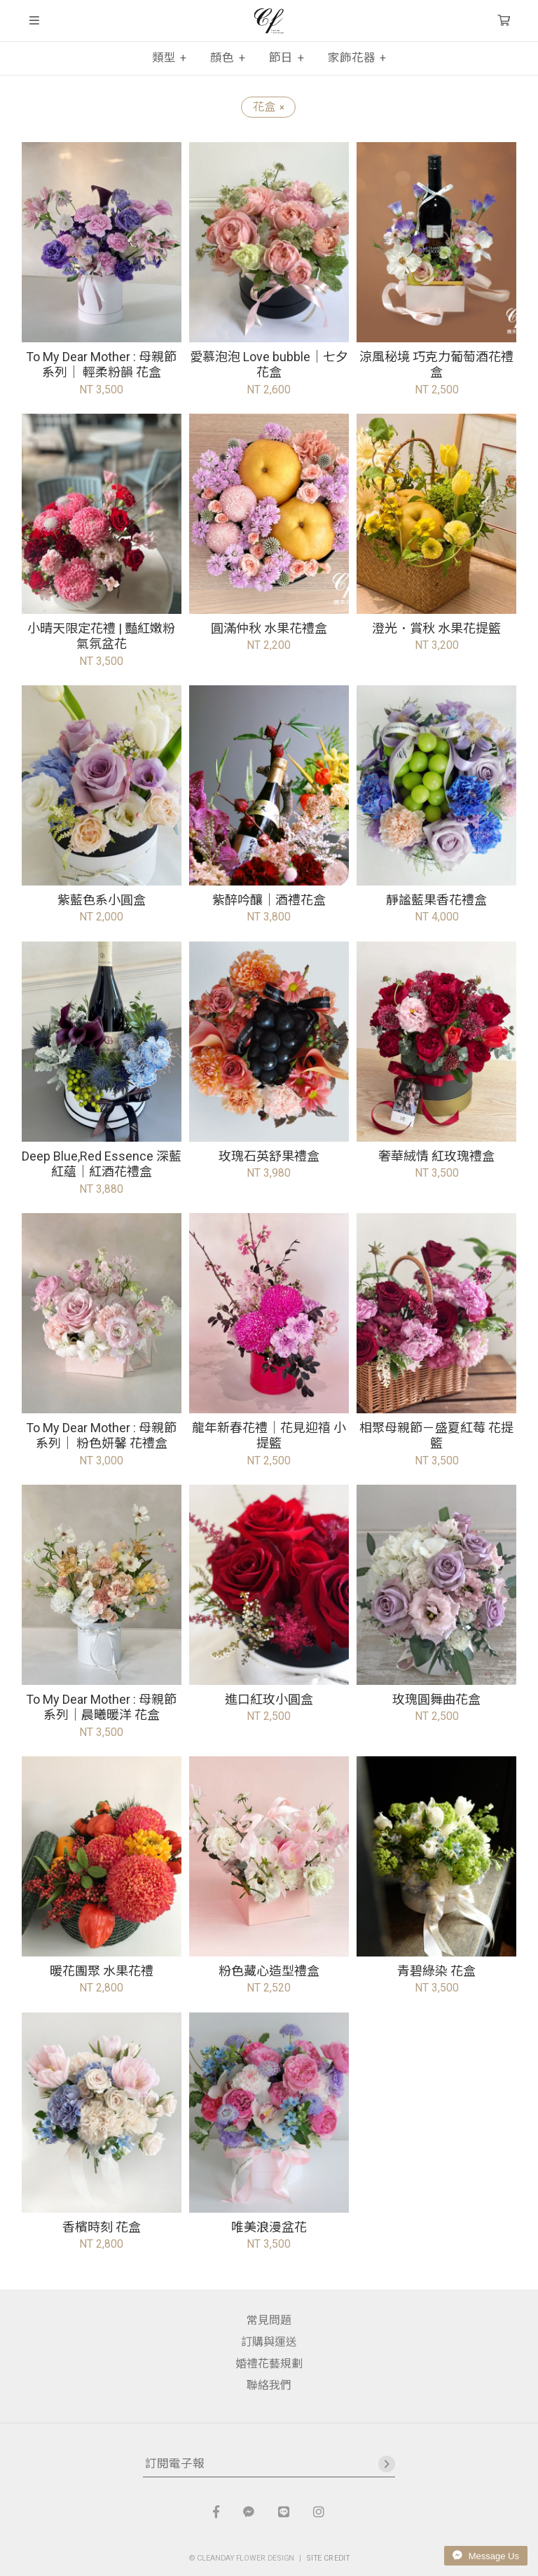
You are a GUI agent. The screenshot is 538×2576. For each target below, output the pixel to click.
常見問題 (269, 2320)
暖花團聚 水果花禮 (101, 1970)
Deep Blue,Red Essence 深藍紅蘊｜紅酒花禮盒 (101, 1164)
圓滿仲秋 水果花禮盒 (269, 628)
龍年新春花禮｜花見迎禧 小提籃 (269, 1435)
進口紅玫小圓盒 (269, 1699)
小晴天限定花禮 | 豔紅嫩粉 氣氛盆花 (101, 636)
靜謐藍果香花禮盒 (436, 899)
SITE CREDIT (328, 2557)
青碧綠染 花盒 (436, 1970)
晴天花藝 (269, 21)
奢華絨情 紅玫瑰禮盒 (436, 1156)
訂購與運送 (269, 2341)
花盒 (268, 106)
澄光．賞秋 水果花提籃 (436, 628)
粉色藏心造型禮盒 (269, 1970)
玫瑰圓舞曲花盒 (436, 1699)
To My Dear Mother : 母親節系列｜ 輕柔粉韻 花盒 (101, 364)
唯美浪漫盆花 (269, 2227)
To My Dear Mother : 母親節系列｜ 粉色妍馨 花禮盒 (101, 1435)
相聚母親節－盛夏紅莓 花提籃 (436, 1435)
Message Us (486, 2555)
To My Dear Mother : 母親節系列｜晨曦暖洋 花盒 (101, 1707)
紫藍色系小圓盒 (101, 899)
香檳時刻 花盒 (101, 2227)
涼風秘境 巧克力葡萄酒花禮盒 (436, 364)
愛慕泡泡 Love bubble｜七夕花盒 (269, 364)
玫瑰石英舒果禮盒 (269, 1156)
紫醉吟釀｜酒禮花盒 (269, 899)
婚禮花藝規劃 (269, 2363)
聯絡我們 (269, 2385)
